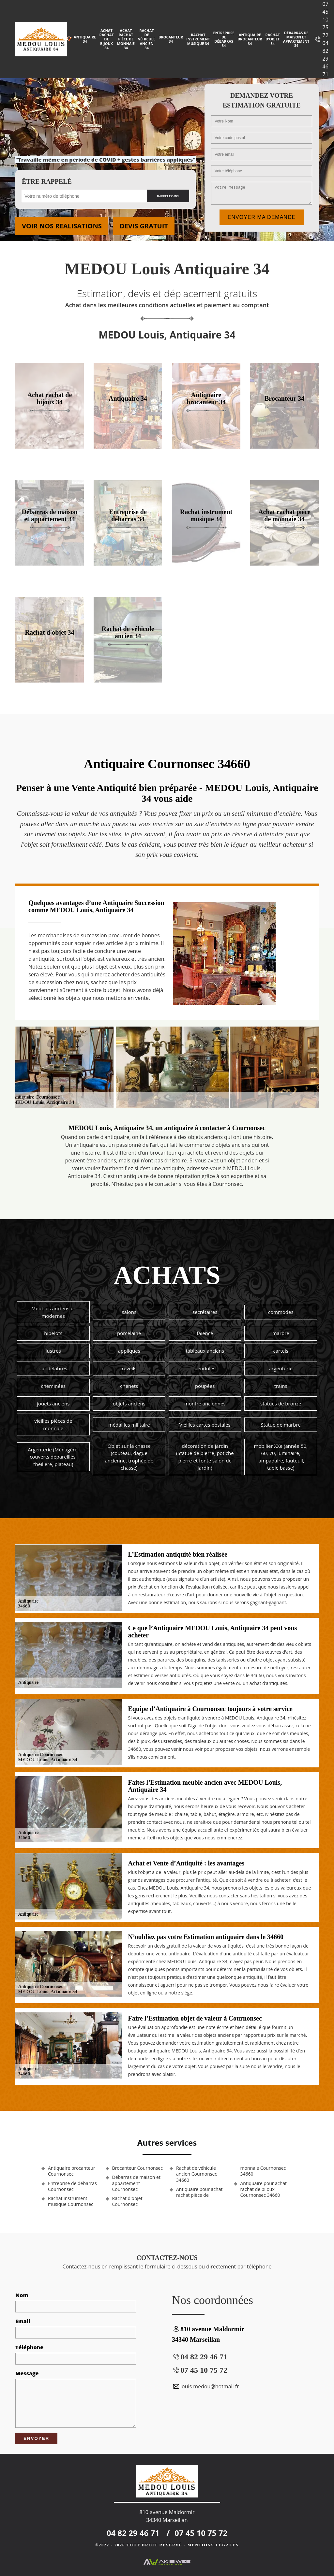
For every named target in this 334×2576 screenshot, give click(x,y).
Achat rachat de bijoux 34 (106, 39)
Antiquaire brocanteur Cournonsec (71, 2171)
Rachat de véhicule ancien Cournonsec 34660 (196, 2174)
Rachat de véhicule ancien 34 (146, 39)
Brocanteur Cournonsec (137, 2168)
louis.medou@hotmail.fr (205, 2386)
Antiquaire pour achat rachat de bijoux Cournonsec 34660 (263, 2189)
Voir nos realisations (62, 226)
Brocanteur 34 (171, 39)
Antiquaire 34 (85, 39)
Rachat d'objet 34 (273, 39)
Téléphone (29, 2347)
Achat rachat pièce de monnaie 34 (126, 39)
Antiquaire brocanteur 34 (250, 39)
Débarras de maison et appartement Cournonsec (136, 2183)
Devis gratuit (144, 226)
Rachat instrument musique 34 (198, 39)
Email (22, 2321)
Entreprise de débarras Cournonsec (72, 2186)
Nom (21, 2295)
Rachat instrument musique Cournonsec (70, 2201)
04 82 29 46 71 (325, 58)
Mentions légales (213, 2545)
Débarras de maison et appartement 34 (296, 39)
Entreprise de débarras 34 (224, 39)
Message (26, 2373)
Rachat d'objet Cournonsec (127, 2201)
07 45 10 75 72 (325, 19)
